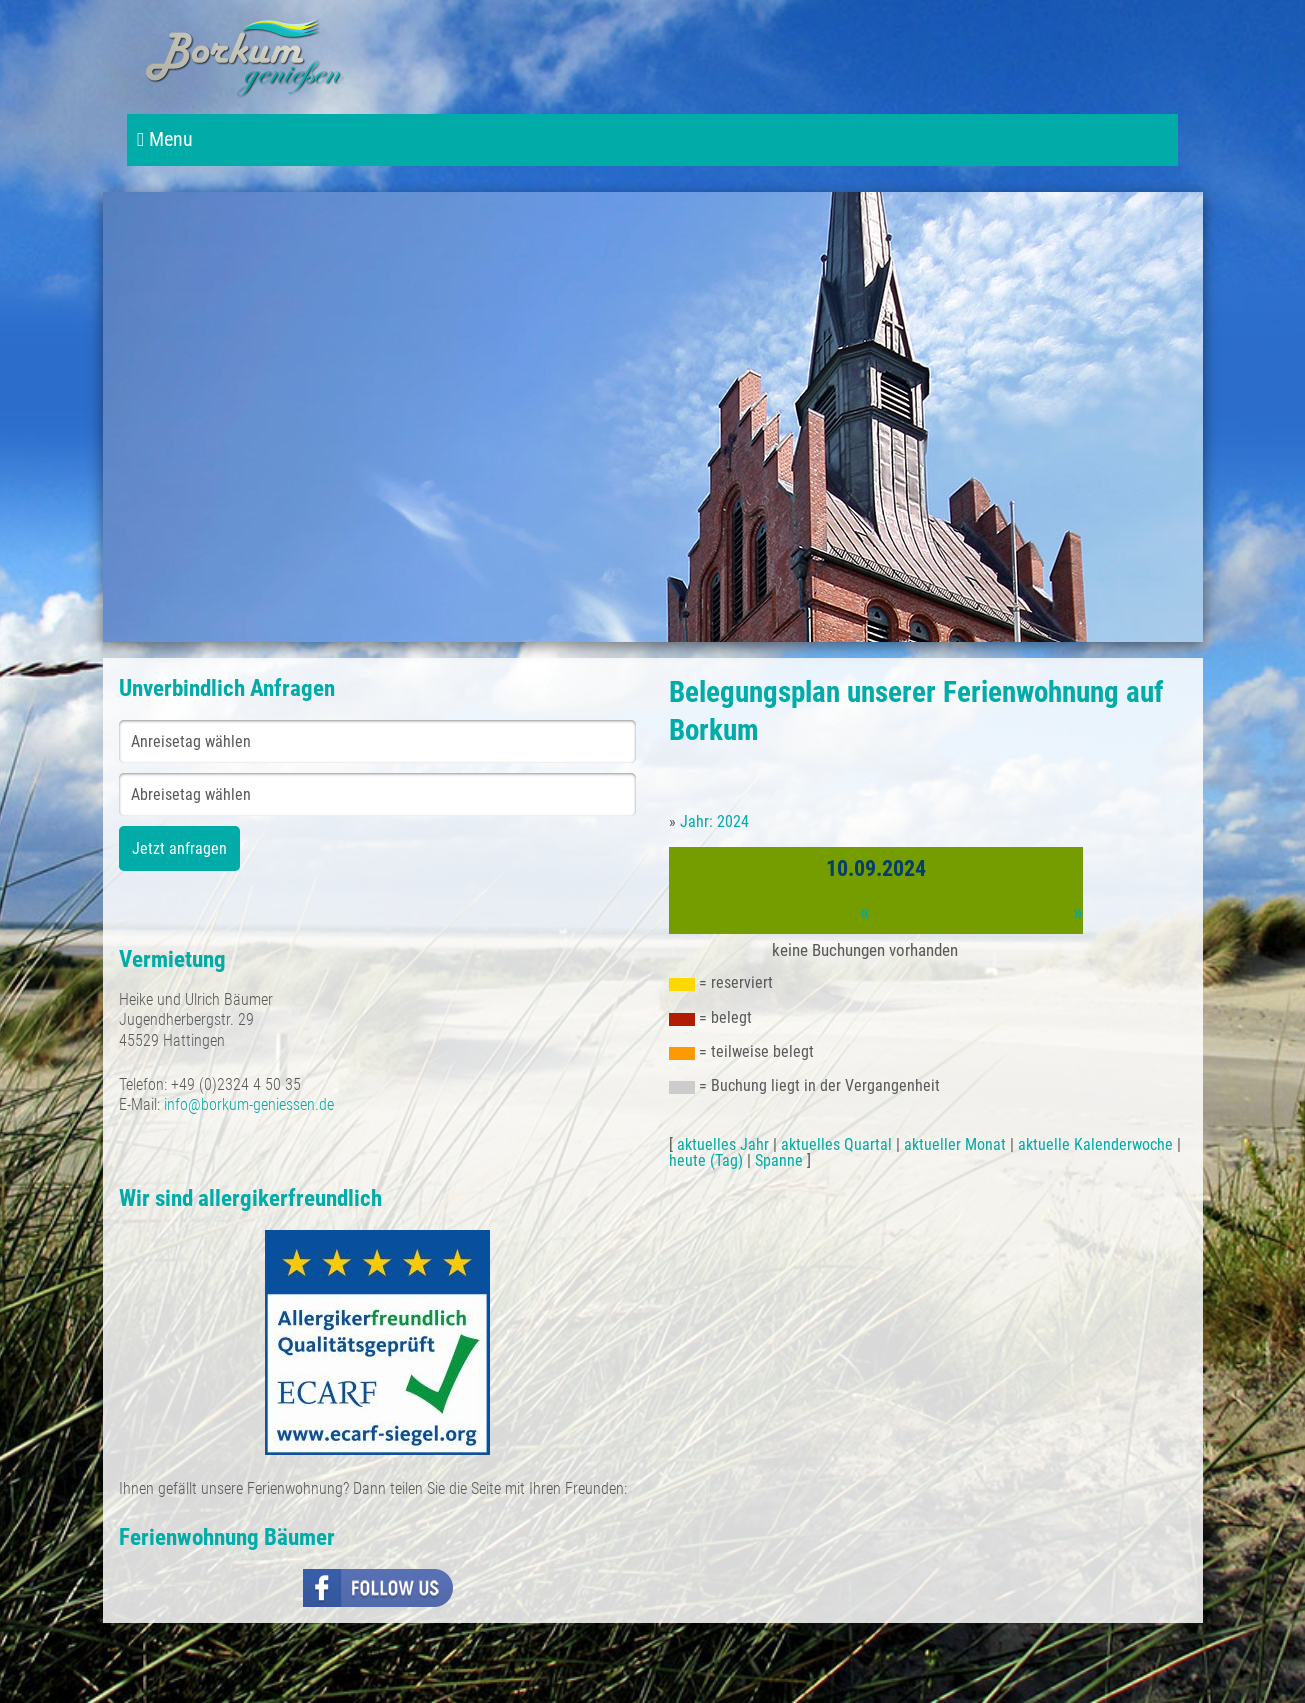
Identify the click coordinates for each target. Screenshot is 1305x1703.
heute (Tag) (706, 1160)
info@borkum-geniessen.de (249, 1104)
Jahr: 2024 (714, 821)
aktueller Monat (955, 1144)
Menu (165, 139)
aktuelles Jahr (723, 1144)
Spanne (779, 1160)
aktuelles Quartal (836, 1144)
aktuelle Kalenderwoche (1095, 1144)
